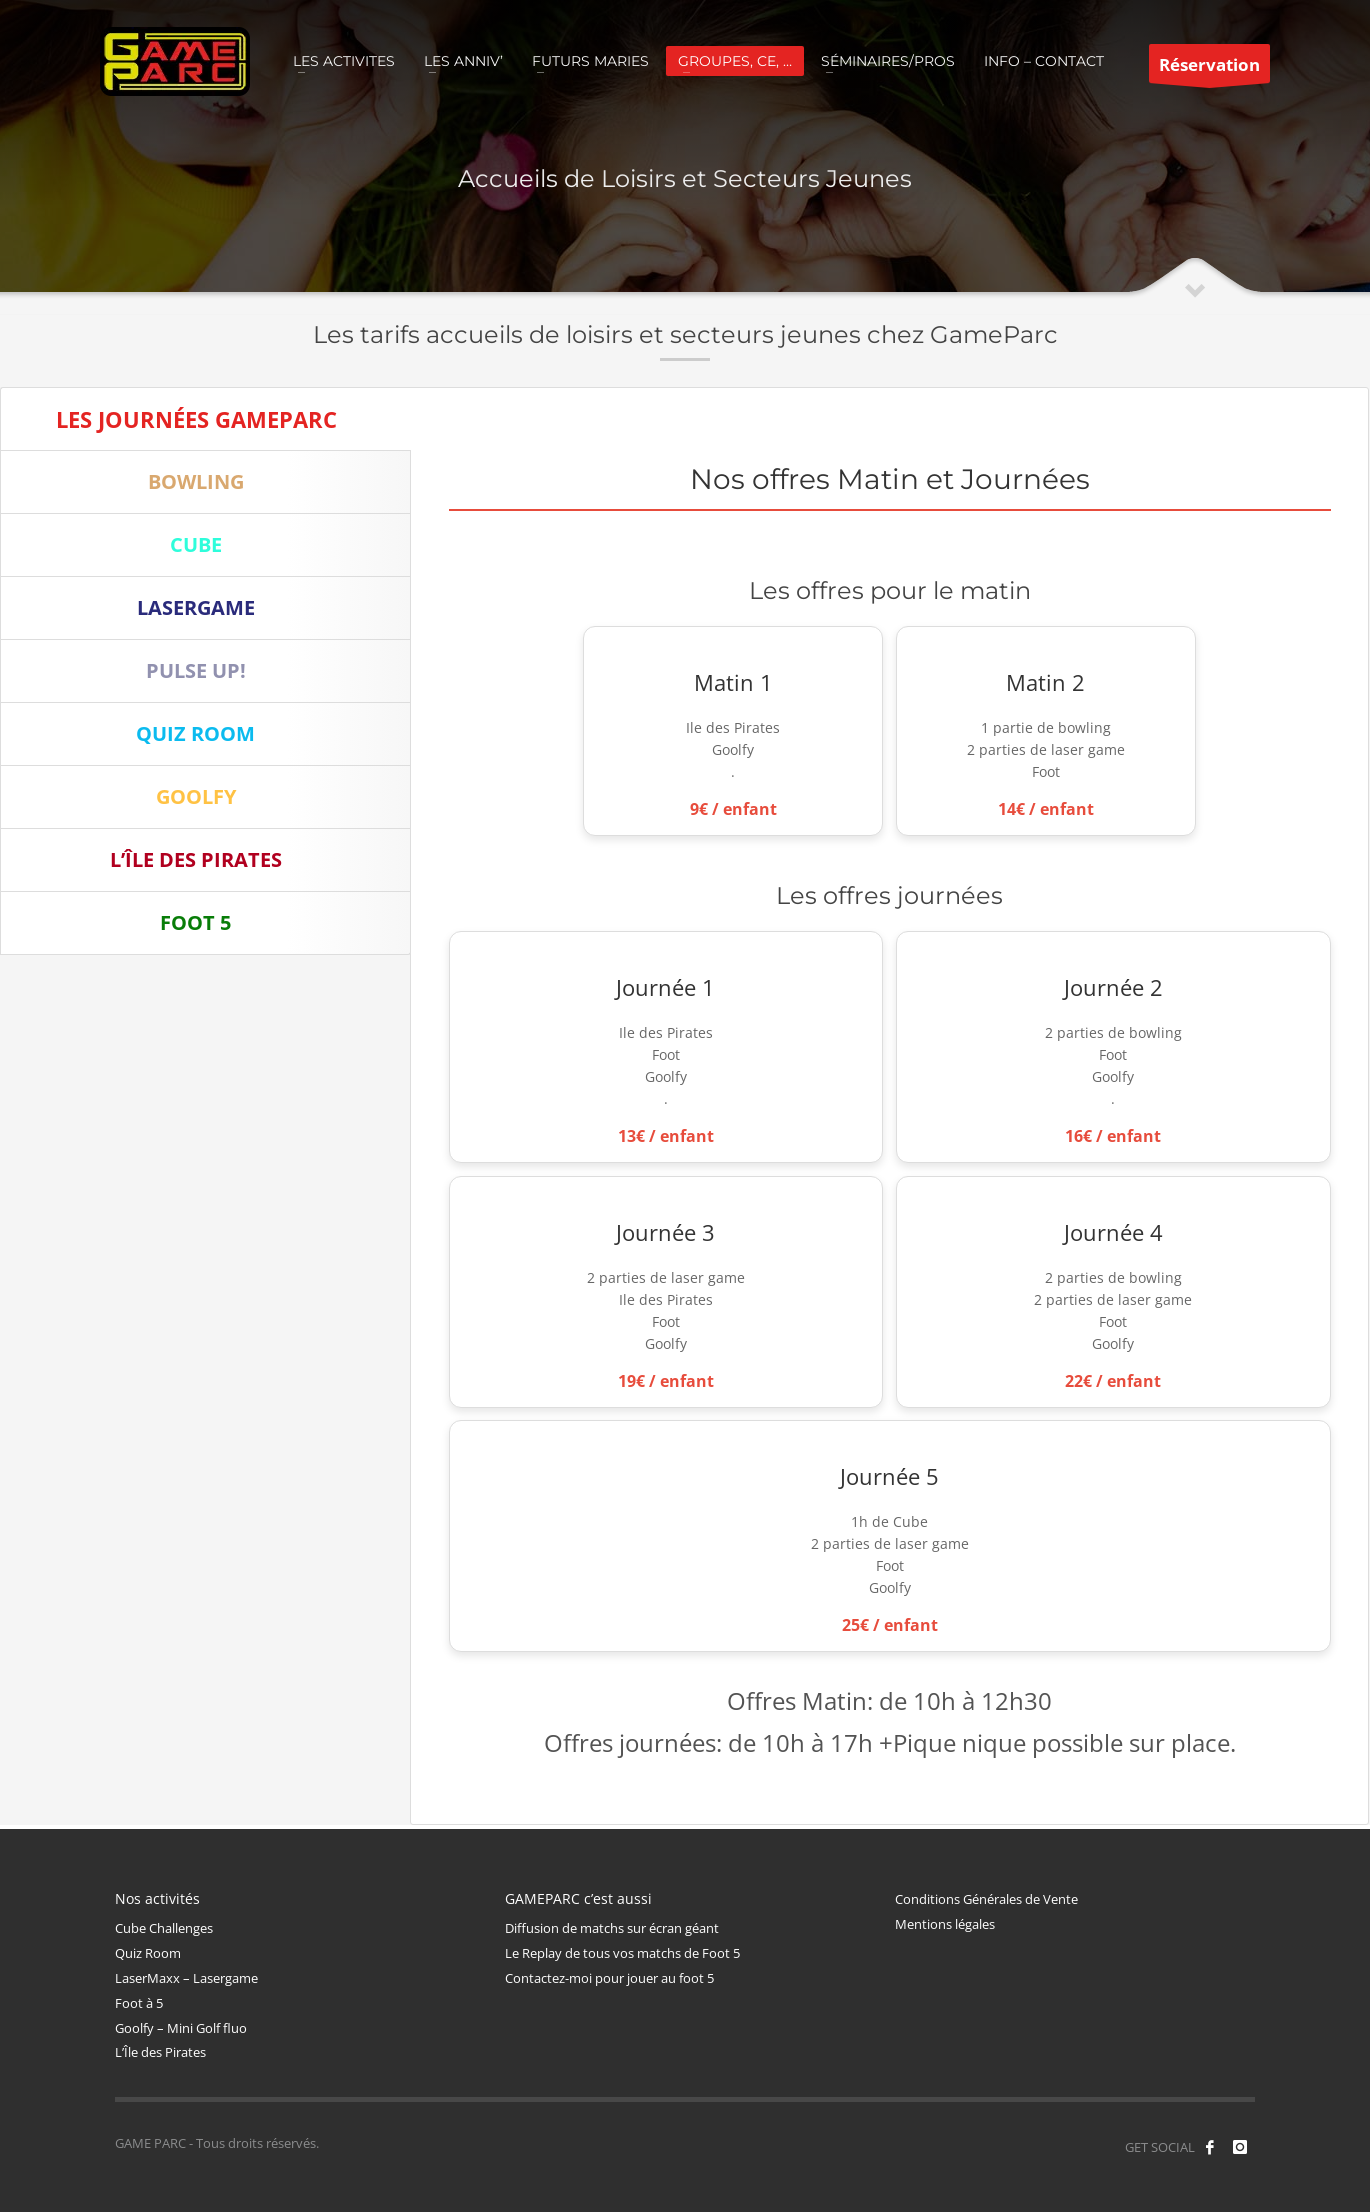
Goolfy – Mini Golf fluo (181, 2028)
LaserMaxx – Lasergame (186, 1978)
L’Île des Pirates (160, 2052)
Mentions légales (945, 1924)
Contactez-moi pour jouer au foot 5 (609, 1978)
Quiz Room (148, 1953)
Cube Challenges (164, 1928)
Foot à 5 (139, 2003)
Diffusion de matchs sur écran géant (612, 1928)
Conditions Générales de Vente (986, 1899)
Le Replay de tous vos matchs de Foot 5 (622, 1953)
